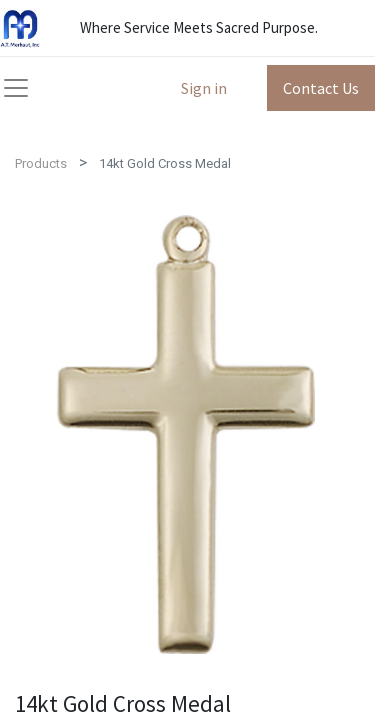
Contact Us (321, 88)
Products (41, 163)
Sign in (204, 88)
